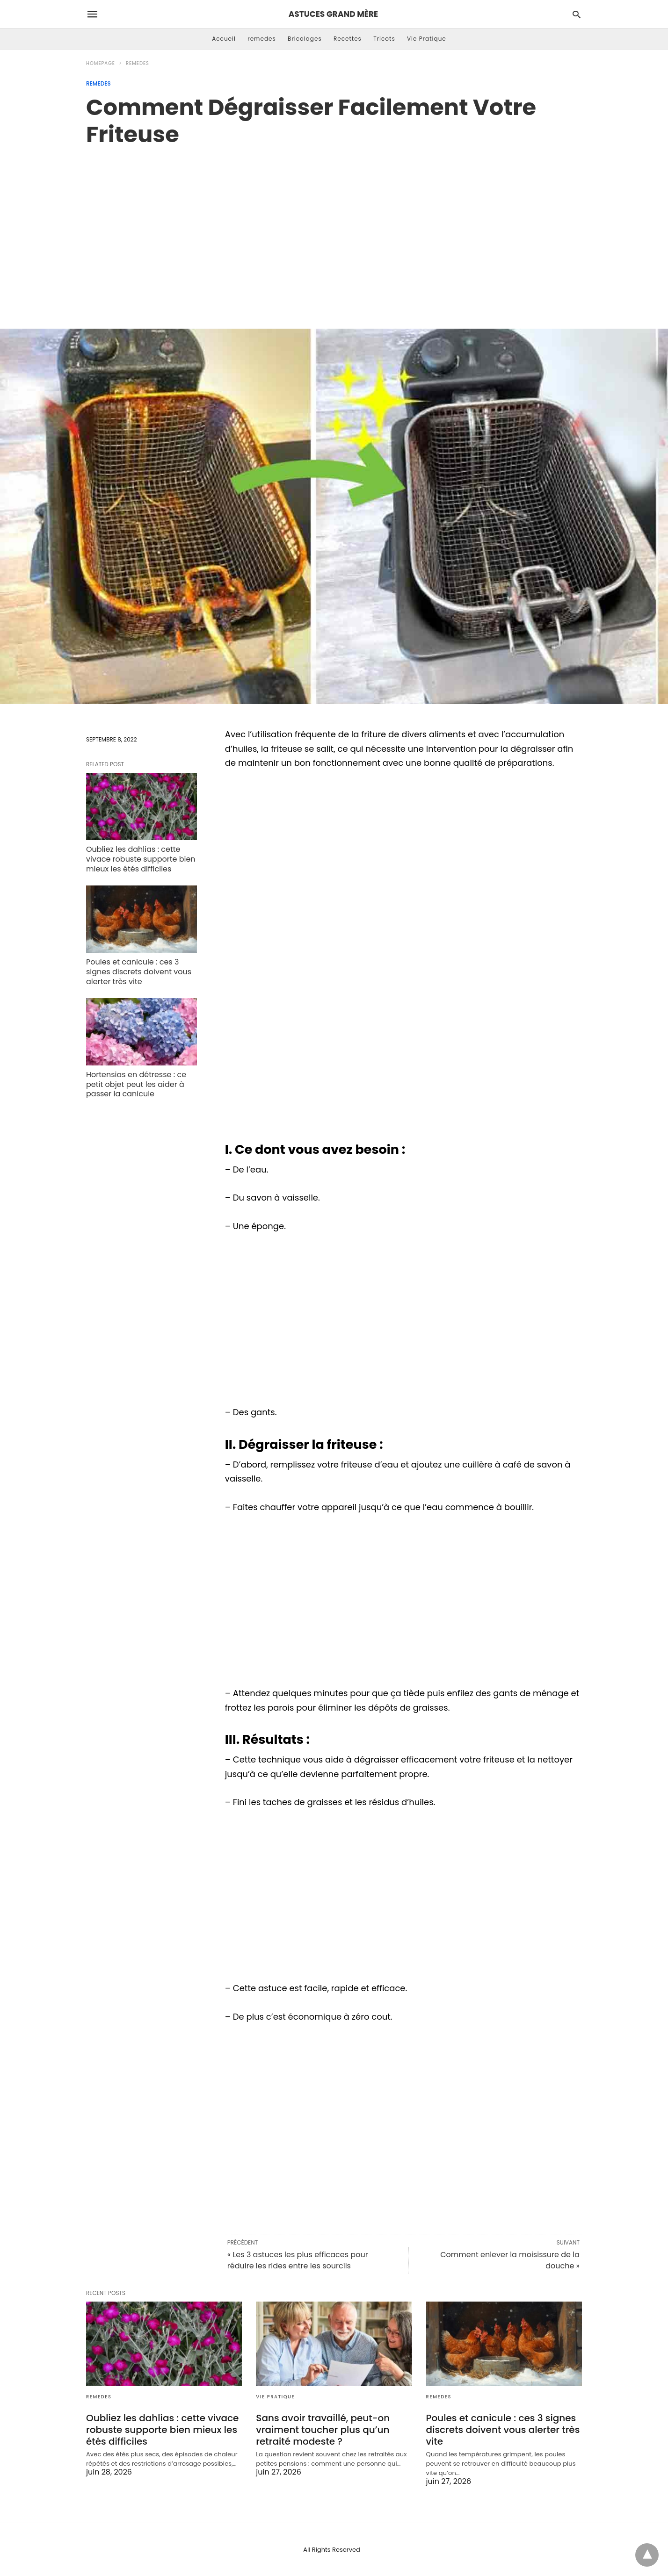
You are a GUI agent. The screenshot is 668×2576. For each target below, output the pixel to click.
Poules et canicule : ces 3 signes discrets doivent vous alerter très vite (138, 972)
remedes (261, 39)
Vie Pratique (426, 39)
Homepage (100, 63)
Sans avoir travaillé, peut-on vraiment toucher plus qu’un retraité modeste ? (323, 2429)
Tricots (384, 39)
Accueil (224, 39)
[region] (334, 227)
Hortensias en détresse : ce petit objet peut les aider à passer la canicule (136, 1084)
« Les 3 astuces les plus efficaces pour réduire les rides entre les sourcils (297, 2260)
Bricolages (305, 39)
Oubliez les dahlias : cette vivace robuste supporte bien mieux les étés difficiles (141, 859)
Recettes (348, 39)
